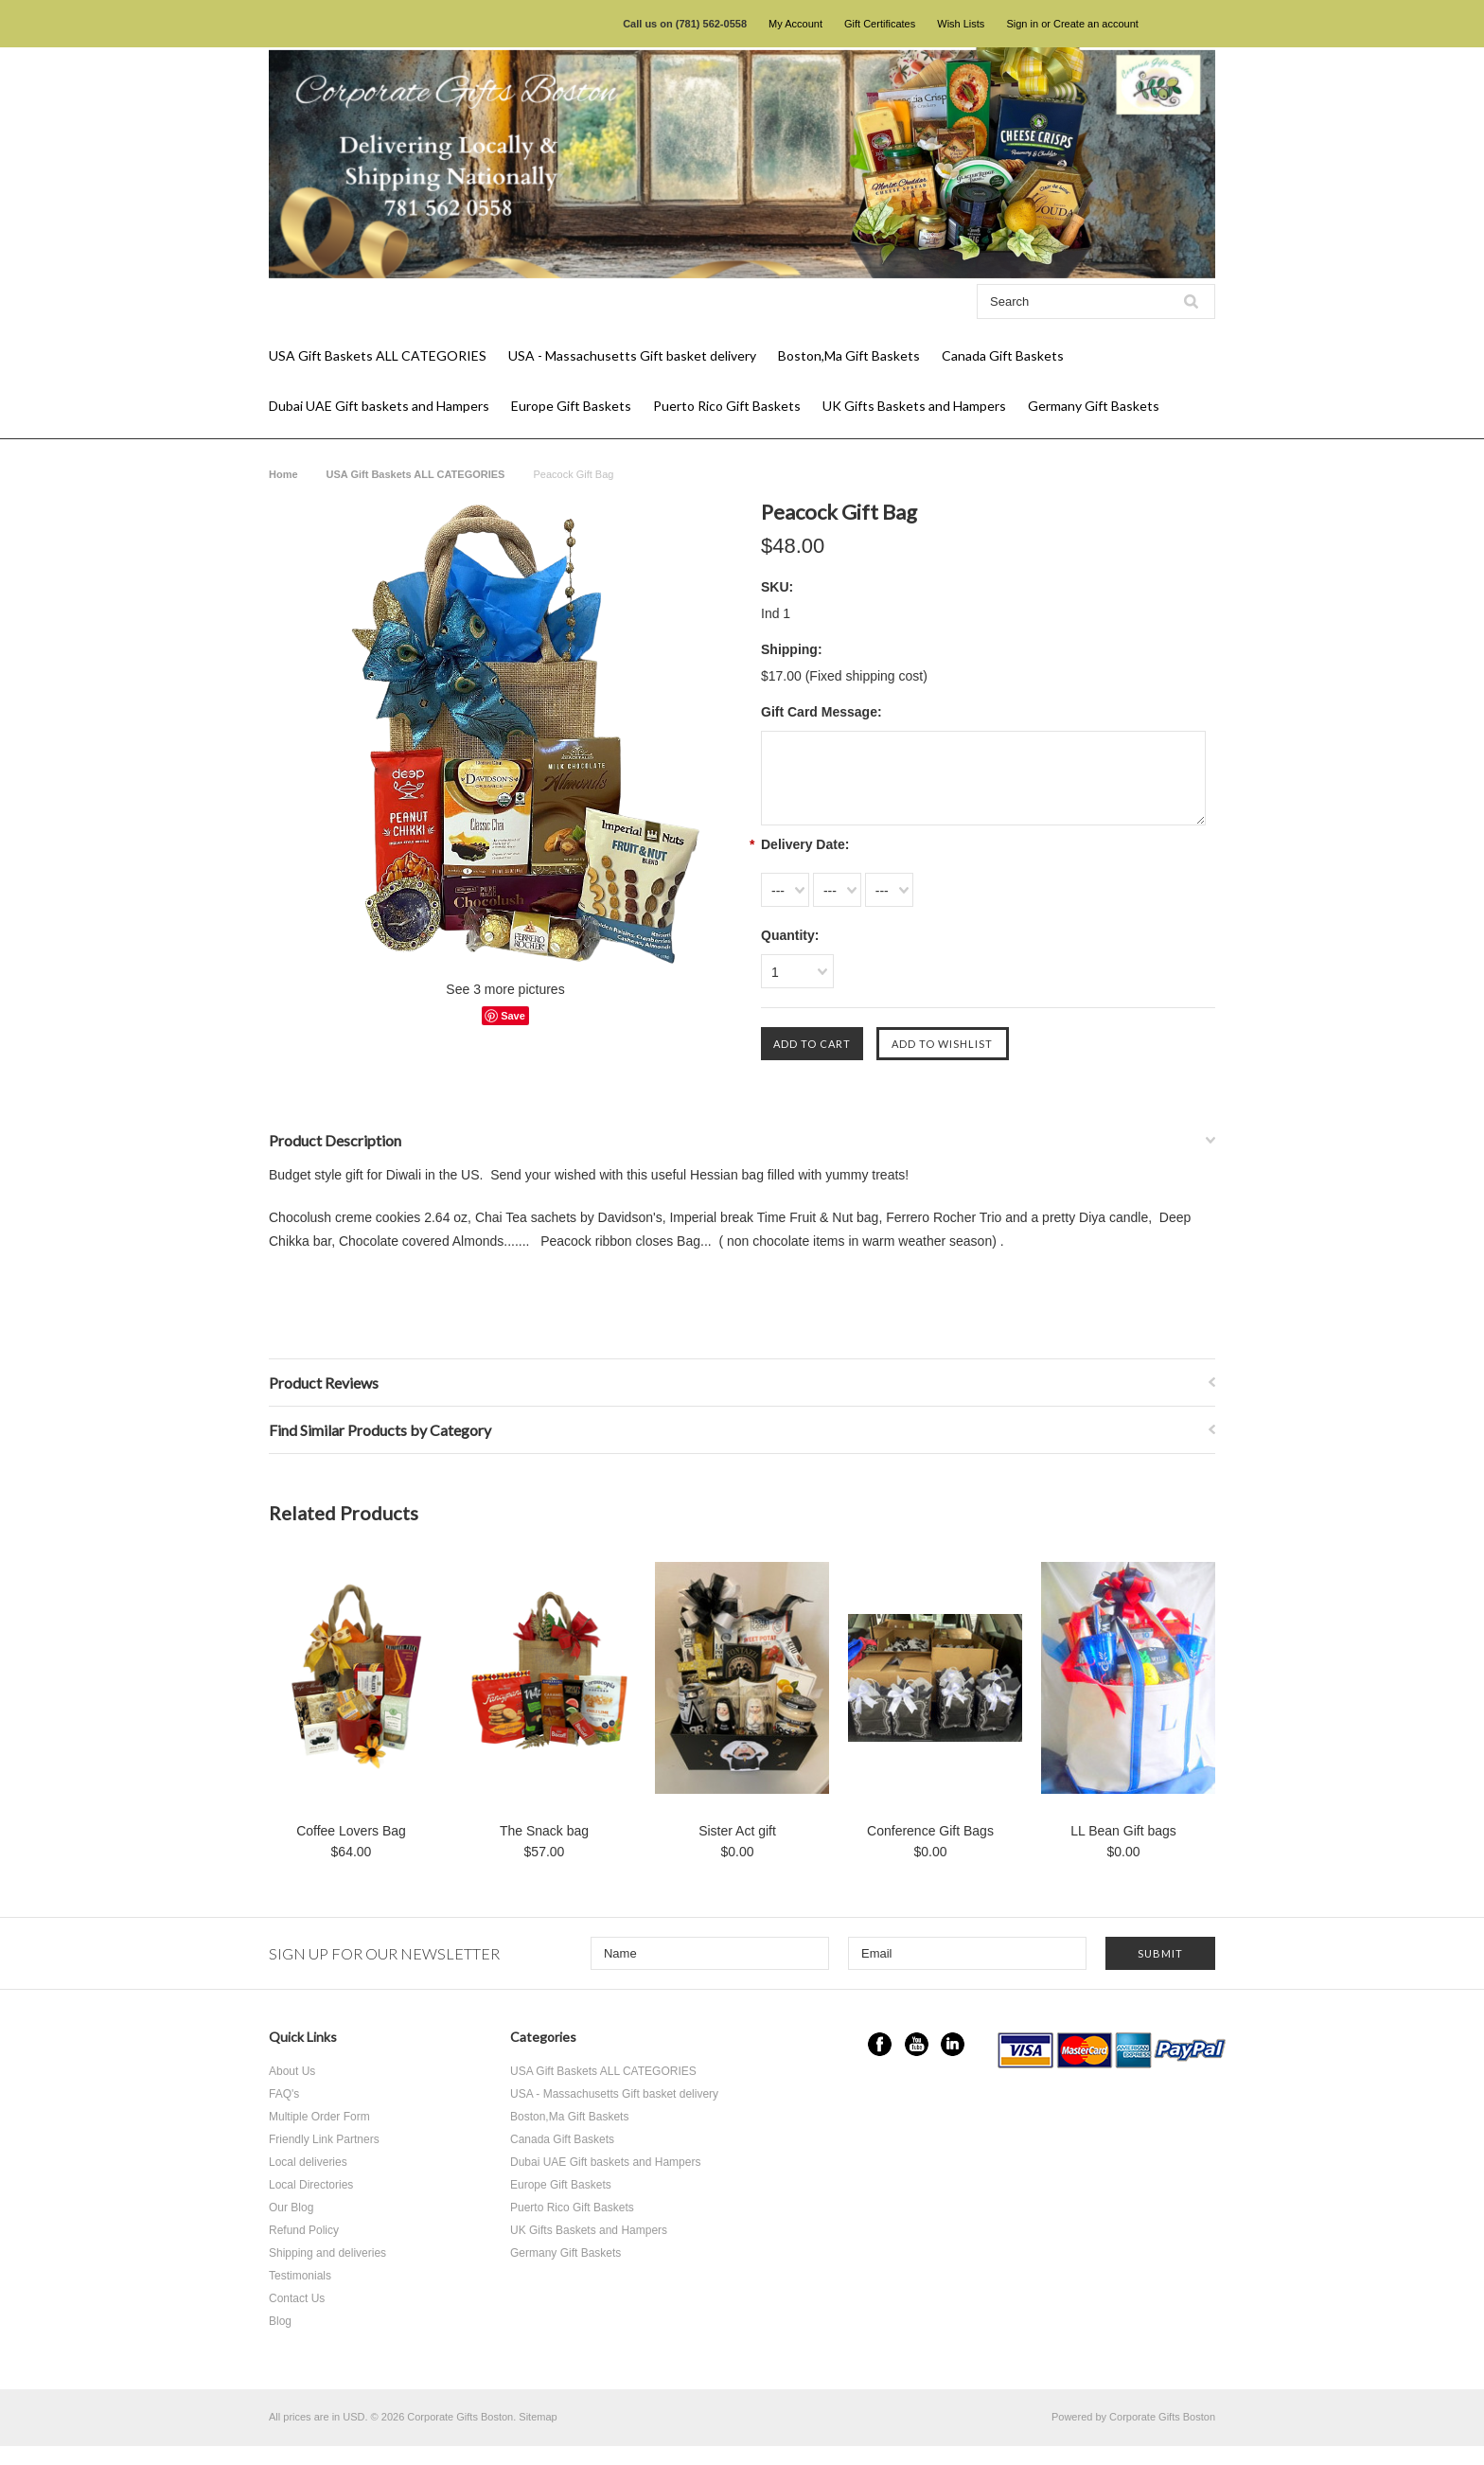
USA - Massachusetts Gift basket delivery (632, 355)
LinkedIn (952, 2044)
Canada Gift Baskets (1003, 355)
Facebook (880, 2044)
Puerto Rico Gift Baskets (727, 406)
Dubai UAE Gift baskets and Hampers (379, 406)
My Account (795, 23)
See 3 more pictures (505, 989)
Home (283, 474)
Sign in (1022, 23)
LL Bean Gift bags (1123, 1830)
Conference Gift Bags (930, 1830)
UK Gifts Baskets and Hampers (914, 406)
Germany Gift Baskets (1093, 406)
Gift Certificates (879, 23)
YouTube (916, 2044)
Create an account (1096, 23)
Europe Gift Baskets (571, 406)
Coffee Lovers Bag (351, 1830)
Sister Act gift (737, 1830)
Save (513, 1015)
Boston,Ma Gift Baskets (849, 355)
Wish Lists (960, 23)
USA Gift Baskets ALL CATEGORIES (377, 355)
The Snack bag (544, 1830)
